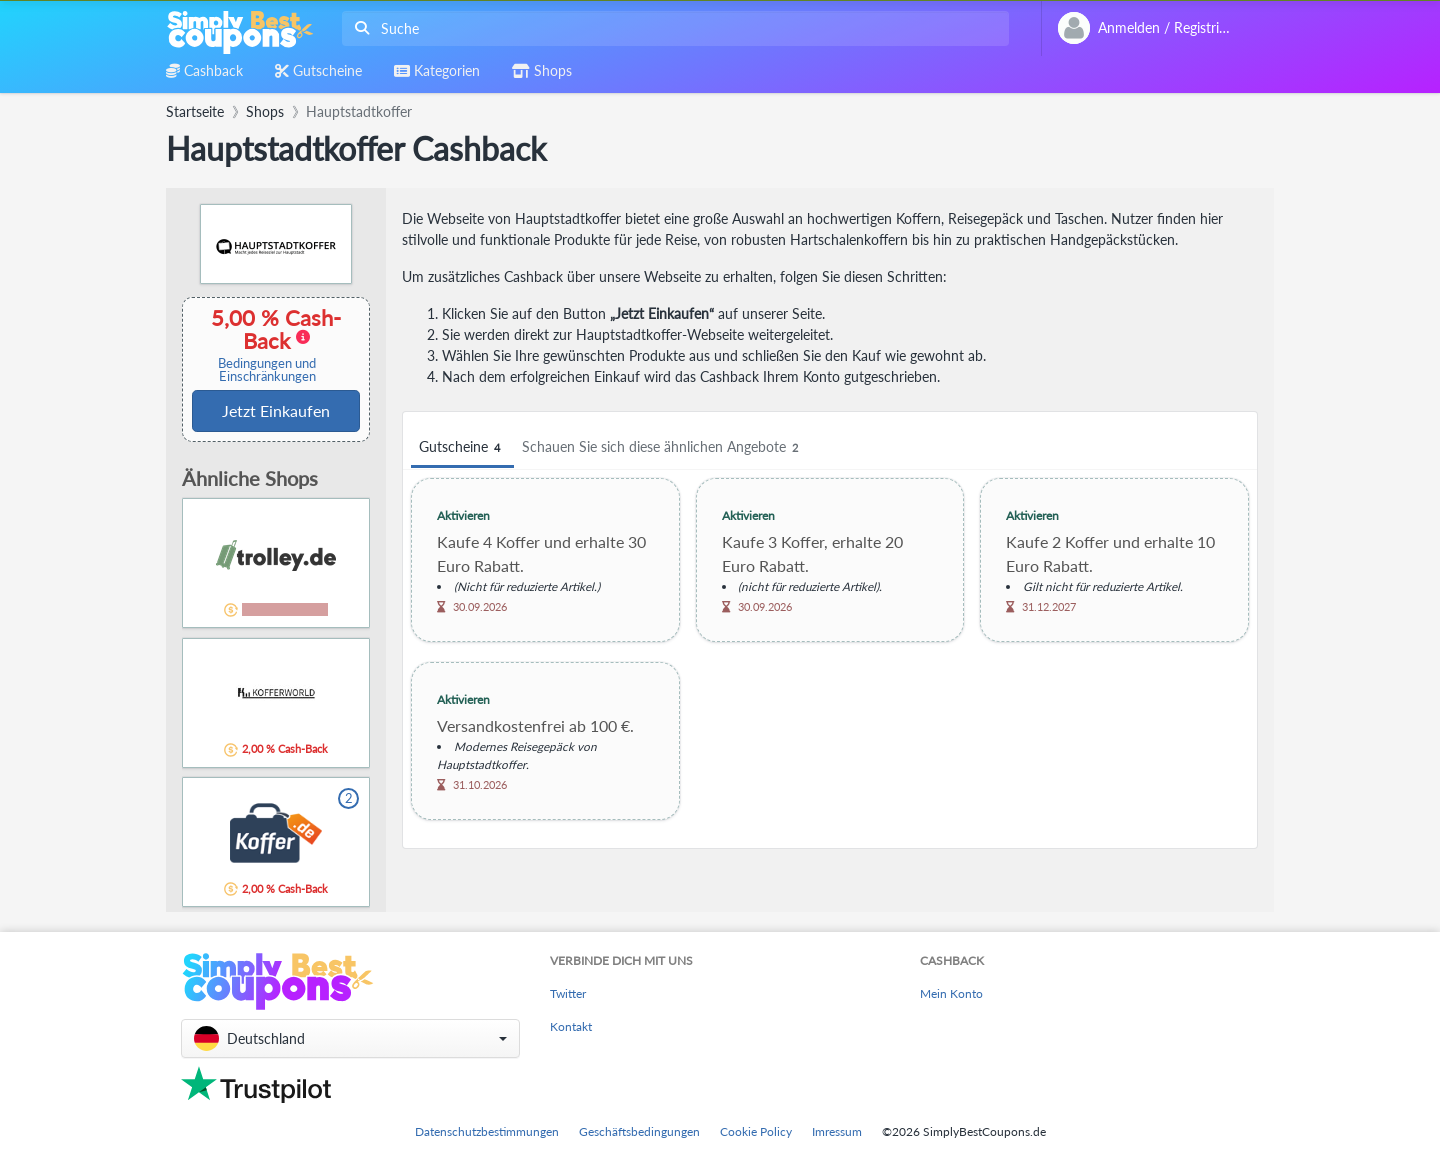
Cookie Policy (756, 1131)
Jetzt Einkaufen (276, 410)
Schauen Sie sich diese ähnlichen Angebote (663, 447)
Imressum (837, 1131)
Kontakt (571, 1026)
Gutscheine (462, 447)
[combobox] (671, 28)
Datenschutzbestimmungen (487, 1131)
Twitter (568, 993)
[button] (350, 1038)
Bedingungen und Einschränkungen (267, 370)
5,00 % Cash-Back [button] (267, 344)
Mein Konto (951, 993)
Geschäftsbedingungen (639, 1131)
